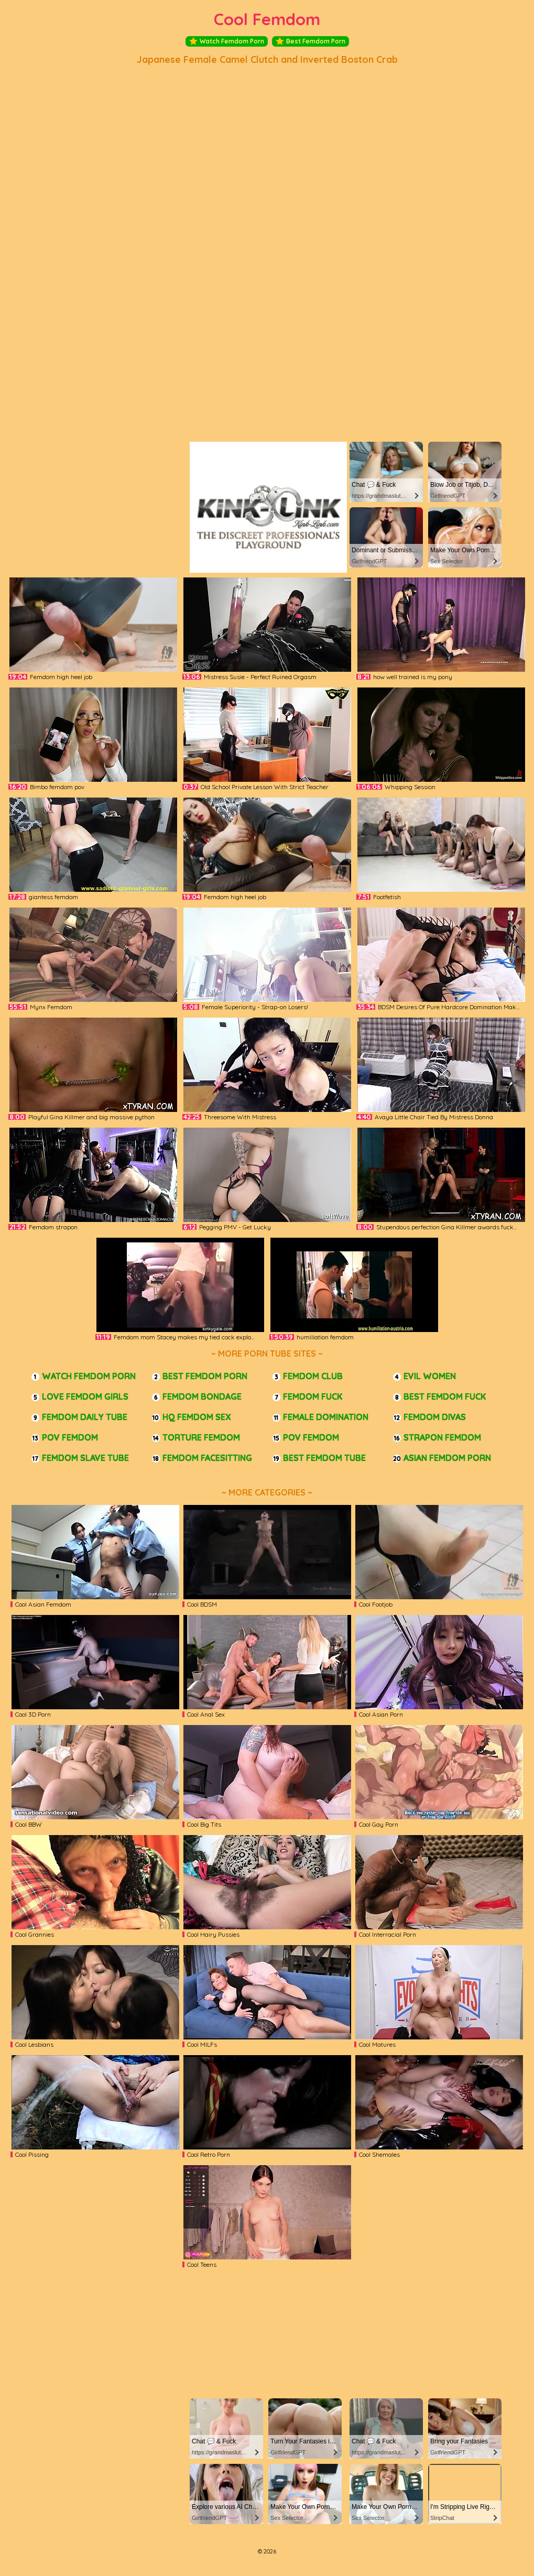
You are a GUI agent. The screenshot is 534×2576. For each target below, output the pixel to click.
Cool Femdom (267, 19)
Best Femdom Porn (310, 41)
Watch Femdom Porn (226, 41)
